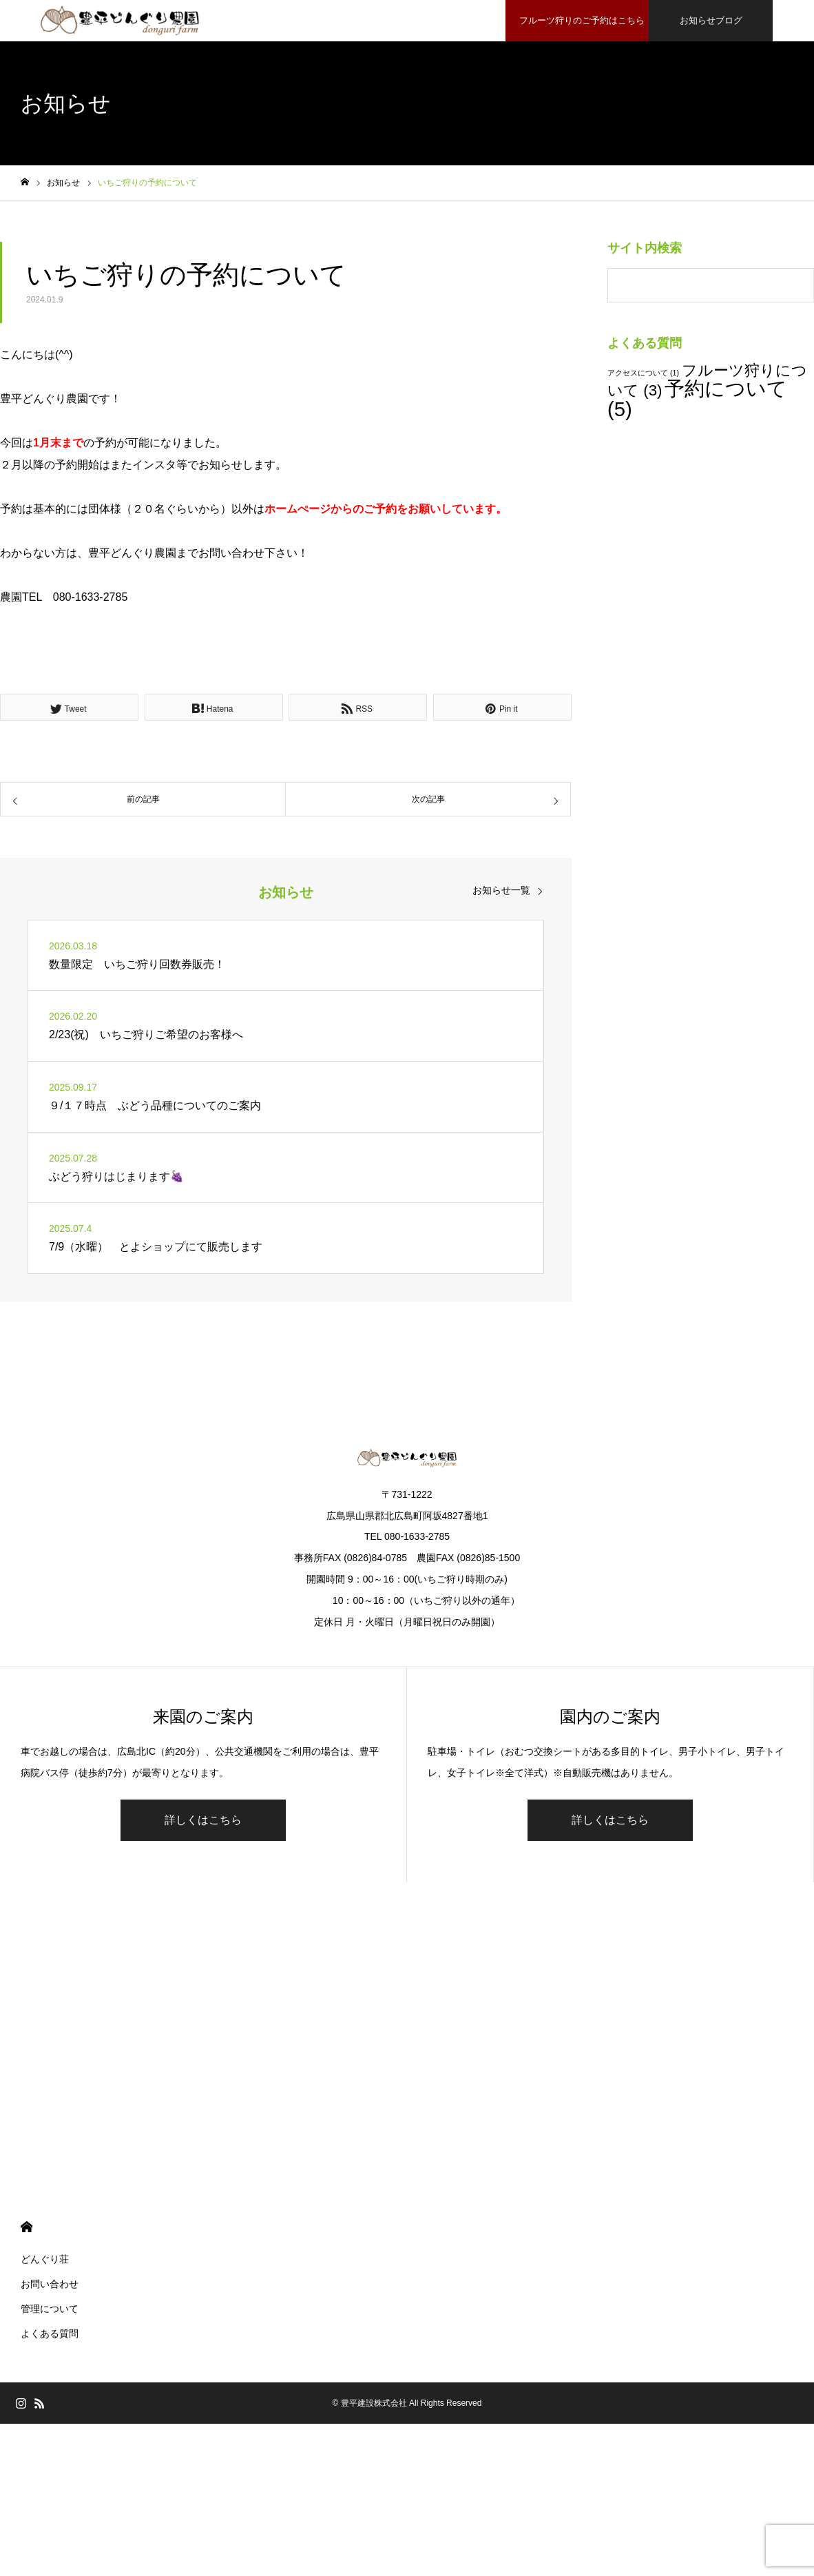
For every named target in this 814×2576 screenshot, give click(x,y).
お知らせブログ (711, 20)
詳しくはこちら (203, 1820)
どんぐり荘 (45, 2259)
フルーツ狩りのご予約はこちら (579, 20)
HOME (26, 2227)
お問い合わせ (50, 2283)
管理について (50, 2308)
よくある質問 (50, 2333)
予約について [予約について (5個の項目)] (697, 398)
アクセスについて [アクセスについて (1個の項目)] (643, 373)
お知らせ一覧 (501, 890)
